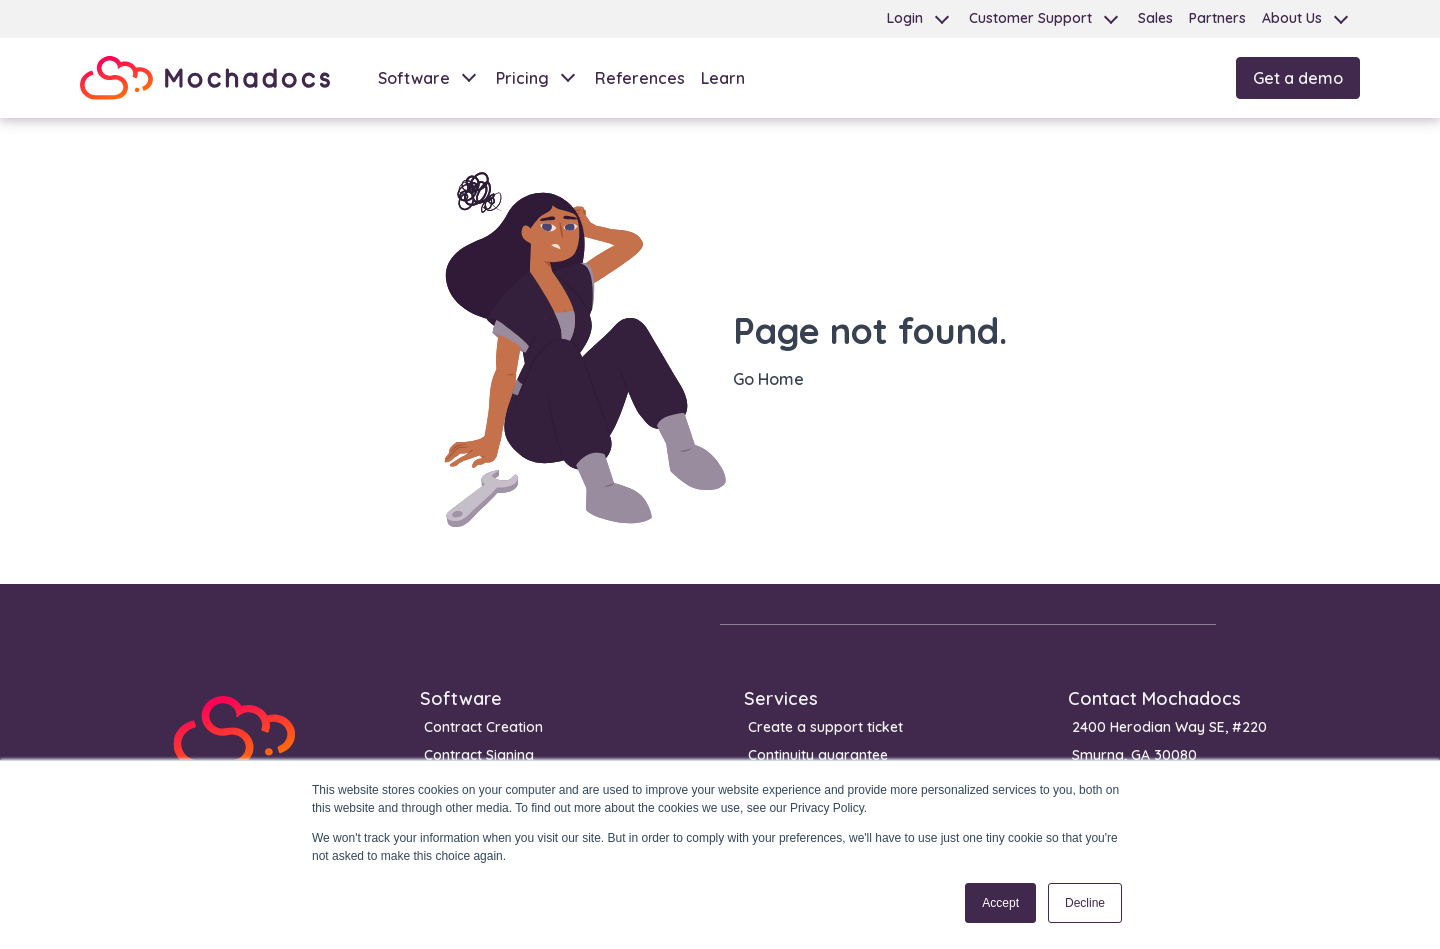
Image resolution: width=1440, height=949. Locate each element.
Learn (723, 78)
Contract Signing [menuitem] (479, 755)
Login (905, 18)
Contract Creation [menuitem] (483, 727)
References (640, 78)
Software (414, 78)
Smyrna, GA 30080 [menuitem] (1134, 755)
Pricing (522, 78)
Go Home (768, 379)
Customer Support (1030, 18)
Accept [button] (1000, 903)
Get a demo (1298, 78)
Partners (1217, 18)
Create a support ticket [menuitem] (825, 727)
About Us (1292, 18)
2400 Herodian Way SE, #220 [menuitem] (1169, 727)
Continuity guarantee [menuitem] (818, 755)
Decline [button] (1085, 903)
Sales (1155, 18)
